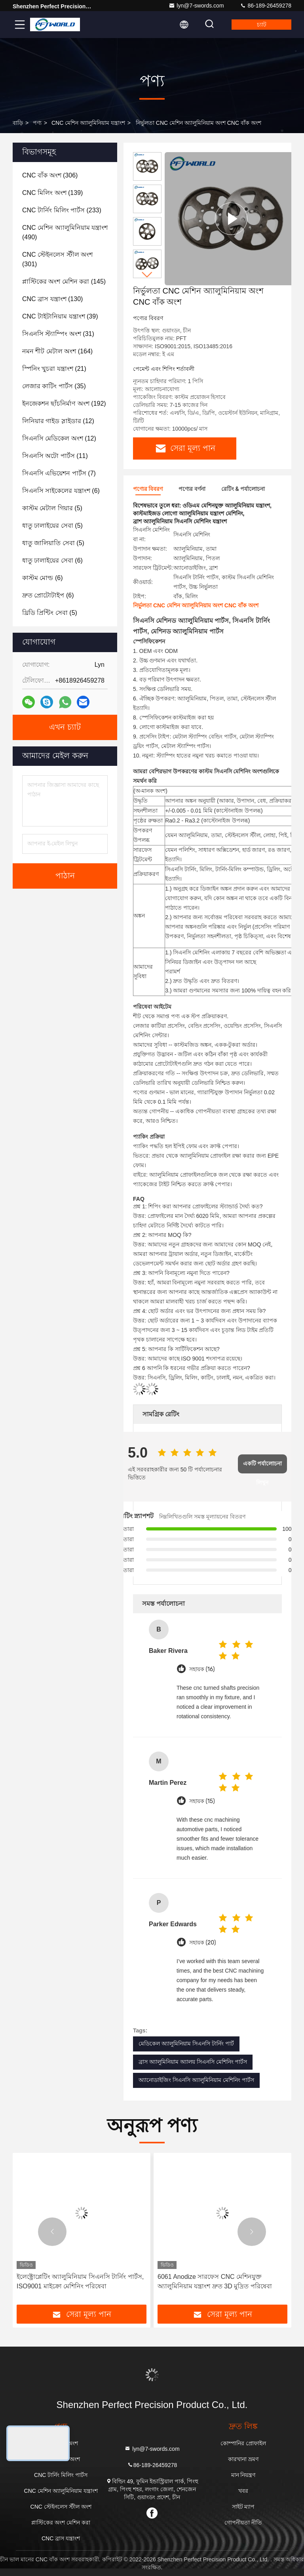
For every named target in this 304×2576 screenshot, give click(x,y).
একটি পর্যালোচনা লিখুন (262, 1467)
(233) (61, 210)
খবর (243, 2491)
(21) (54, 368)
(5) (52, 508)
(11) (55, 455)
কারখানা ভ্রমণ (243, 2459)
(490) (65, 232)
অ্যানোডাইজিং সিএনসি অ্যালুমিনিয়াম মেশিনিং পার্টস (196, 2080)
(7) (59, 473)
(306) (50, 175)
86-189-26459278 (265, 5)
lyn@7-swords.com (196, 5)
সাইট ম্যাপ (243, 2506)
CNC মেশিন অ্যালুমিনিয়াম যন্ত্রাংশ (88, 123)
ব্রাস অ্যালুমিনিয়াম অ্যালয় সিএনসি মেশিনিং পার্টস (193, 2062)
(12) (58, 421)
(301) (57, 259)
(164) (57, 351)
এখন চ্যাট (65, 727)
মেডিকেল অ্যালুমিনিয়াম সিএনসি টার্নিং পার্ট (186, 2043)
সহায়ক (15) (202, 1801)
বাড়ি (18, 123)
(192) (64, 403)
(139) (52, 192)
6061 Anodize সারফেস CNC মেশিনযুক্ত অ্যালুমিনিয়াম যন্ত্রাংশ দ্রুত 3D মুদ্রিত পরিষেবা (215, 2281)
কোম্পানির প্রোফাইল (243, 2443)
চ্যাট (261, 24)
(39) (60, 316)
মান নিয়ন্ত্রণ (243, 2475)
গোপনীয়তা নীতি (243, 2522)
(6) (61, 490)
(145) (64, 281)
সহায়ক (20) (202, 1942)
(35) (54, 386)
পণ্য (37, 123)
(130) (52, 299)
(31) (58, 333)
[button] (147, 274)
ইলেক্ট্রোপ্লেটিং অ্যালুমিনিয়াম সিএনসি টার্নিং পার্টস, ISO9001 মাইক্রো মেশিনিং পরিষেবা (80, 2281)
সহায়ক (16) (202, 1669)
